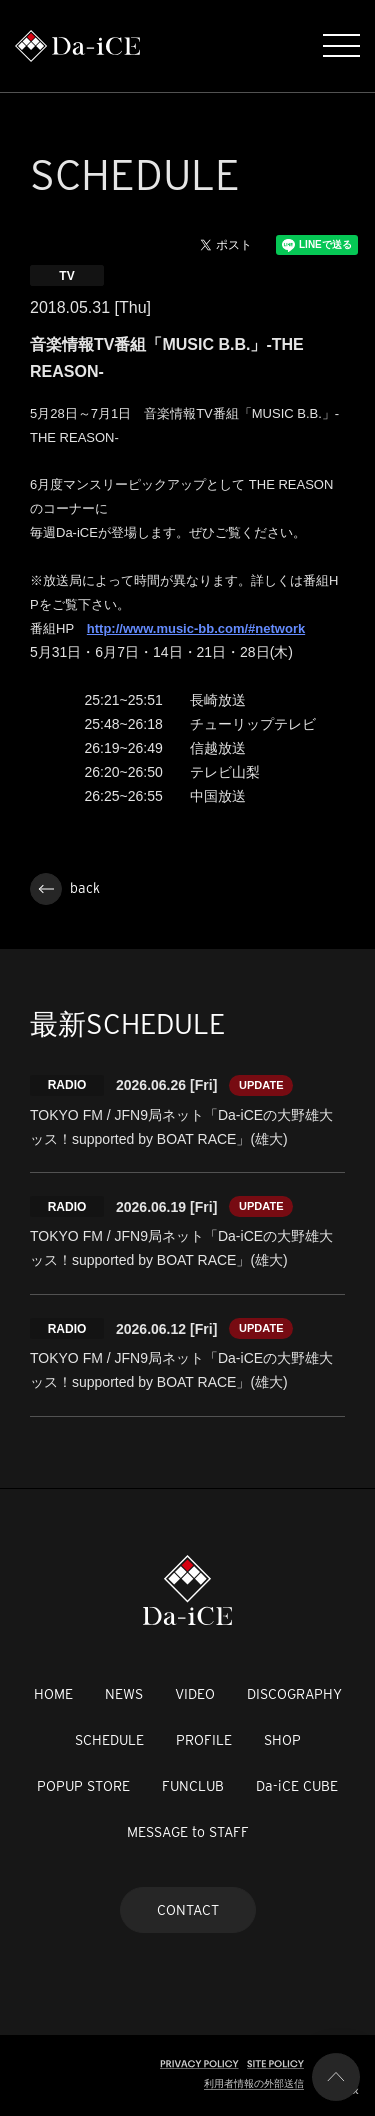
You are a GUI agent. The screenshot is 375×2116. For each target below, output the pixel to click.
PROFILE (204, 1740)
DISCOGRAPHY (294, 1694)
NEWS (124, 1694)
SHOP (282, 1740)
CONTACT (188, 1910)
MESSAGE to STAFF (188, 1832)
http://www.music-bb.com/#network (196, 628)
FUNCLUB (193, 1786)
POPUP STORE (83, 1786)
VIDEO (195, 1694)
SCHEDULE (109, 1740)
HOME (53, 1694)
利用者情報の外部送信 (254, 2083)
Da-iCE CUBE (297, 1786)
